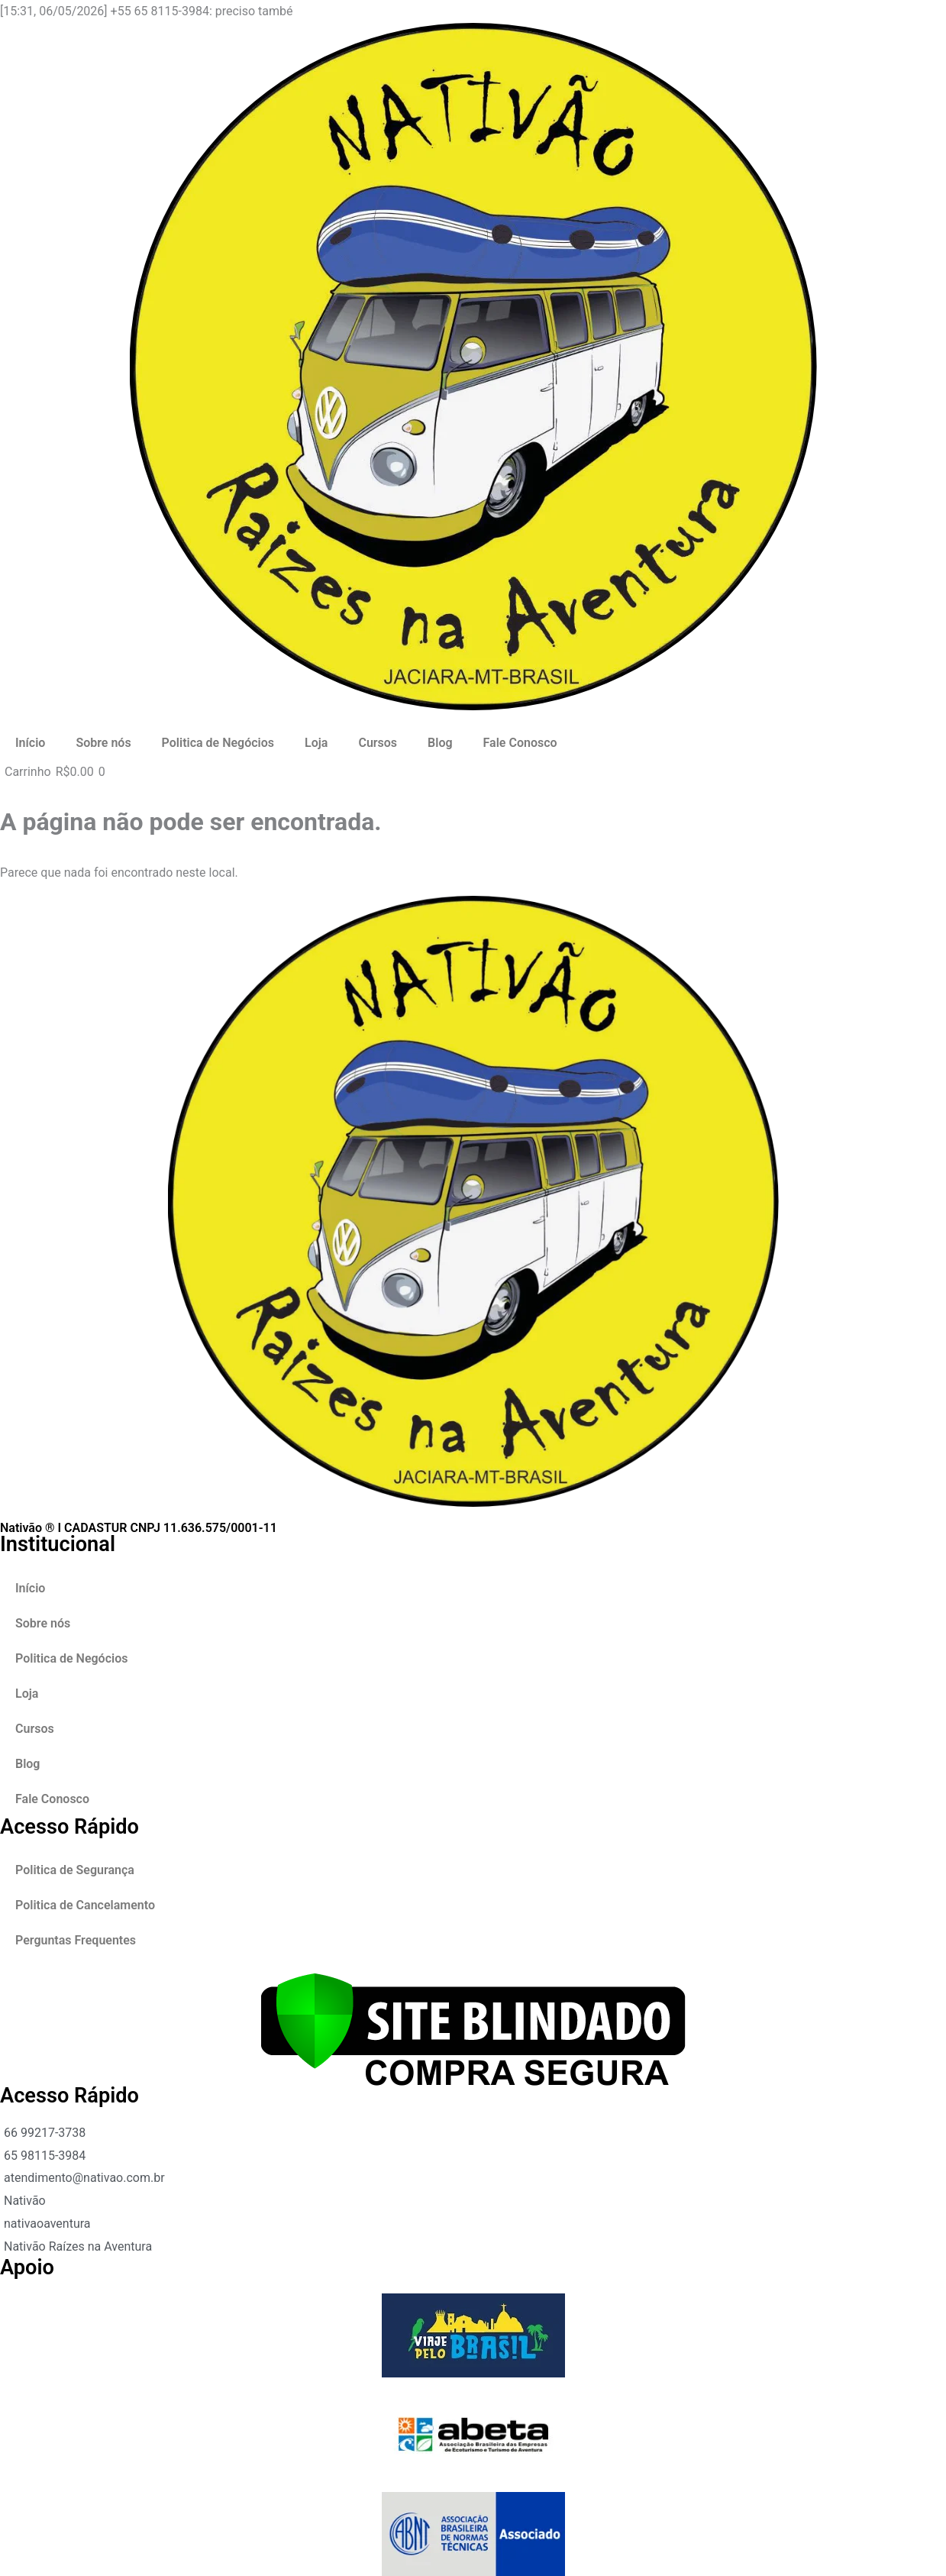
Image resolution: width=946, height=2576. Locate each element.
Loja (316, 742)
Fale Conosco (520, 742)
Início (30, 742)
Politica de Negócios (218, 742)
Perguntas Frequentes (75, 1940)
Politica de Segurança (74, 1870)
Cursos (377, 742)
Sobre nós (103, 742)
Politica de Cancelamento (85, 1905)
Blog (440, 742)
